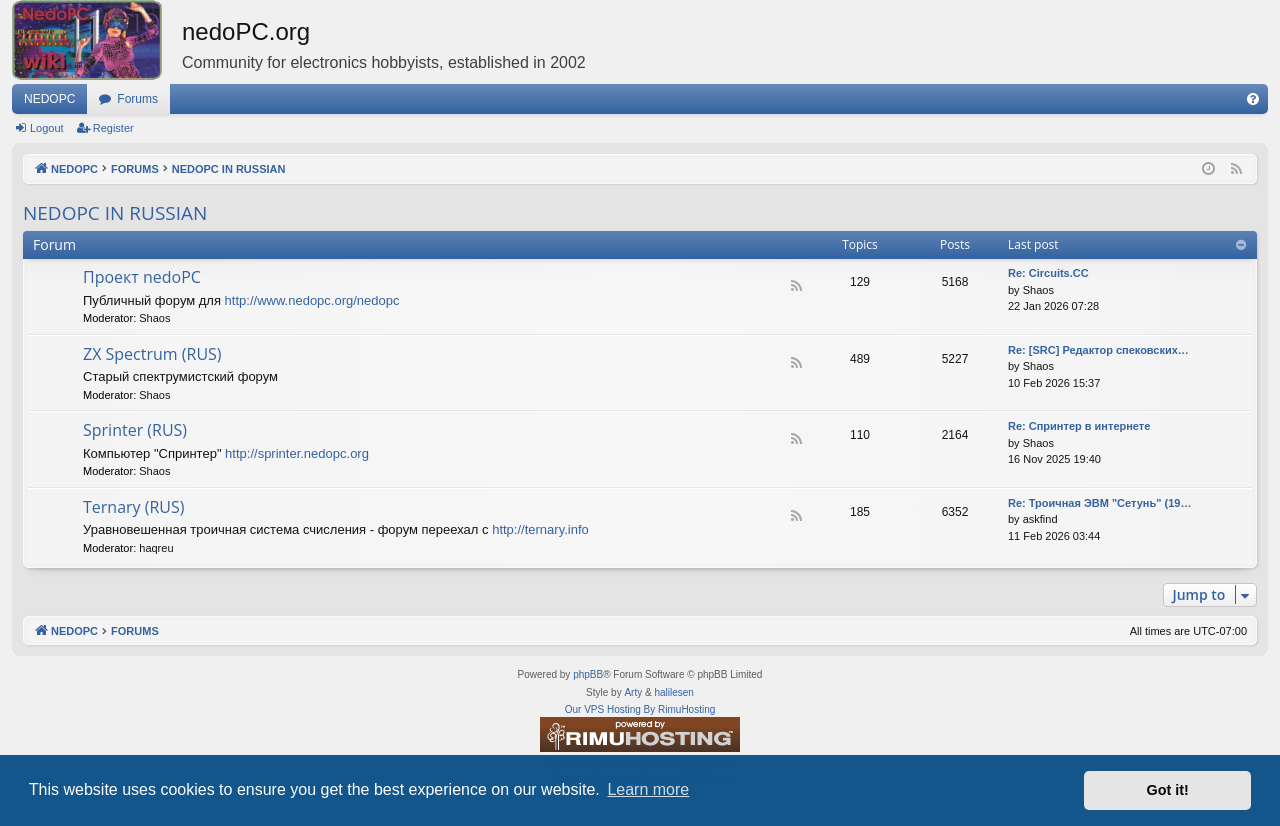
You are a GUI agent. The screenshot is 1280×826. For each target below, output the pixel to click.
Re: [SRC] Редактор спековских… (1098, 350)
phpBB (588, 674)
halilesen (673, 692)
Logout (47, 128)
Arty (633, 692)
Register (113, 128)
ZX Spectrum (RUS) (152, 354)
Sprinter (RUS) (135, 430)
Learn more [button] (648, 789)
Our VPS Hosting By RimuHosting (640, 709)
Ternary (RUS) (134, 507)
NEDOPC (49, 99)
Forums (137, 99)
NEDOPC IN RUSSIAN (115, 213)
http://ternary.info (540, 529)
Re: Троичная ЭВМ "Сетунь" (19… (1099, 503)
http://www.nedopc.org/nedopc (312, 300)
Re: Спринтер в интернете (1079, 426)
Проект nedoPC (142, 277)
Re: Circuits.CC (1048, 273)
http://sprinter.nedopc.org (297, 453)
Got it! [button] (1168, 790)
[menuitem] (1253, 99)
